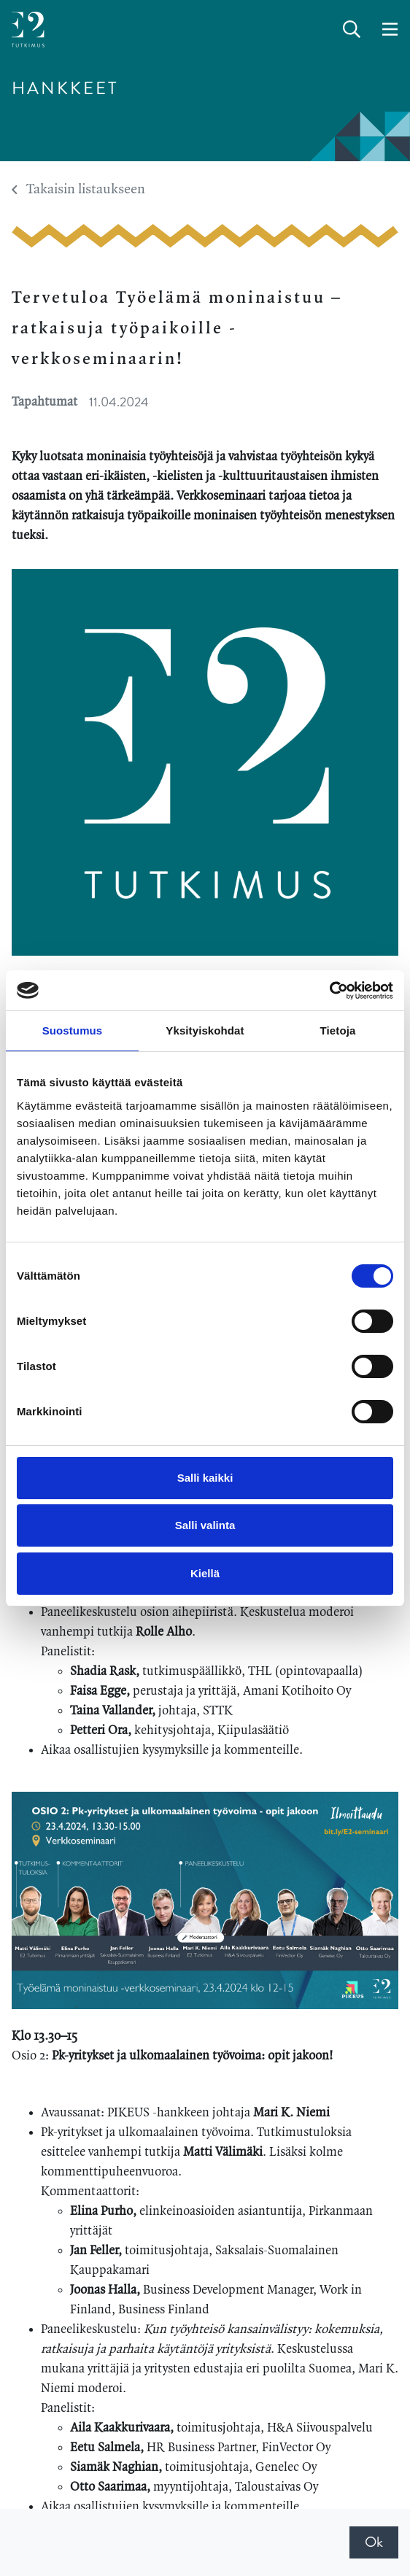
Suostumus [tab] (72, 1030)
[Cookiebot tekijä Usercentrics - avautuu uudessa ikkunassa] (329, 990)
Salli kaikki (205, 1477)
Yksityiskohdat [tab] (205, 1030)
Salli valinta (205, 1525)
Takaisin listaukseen (78, 189)
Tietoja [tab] (338, 1030)
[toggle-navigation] (390, 30)
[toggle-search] (351, 30)
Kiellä (205, 1573)
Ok (374, 2542)
